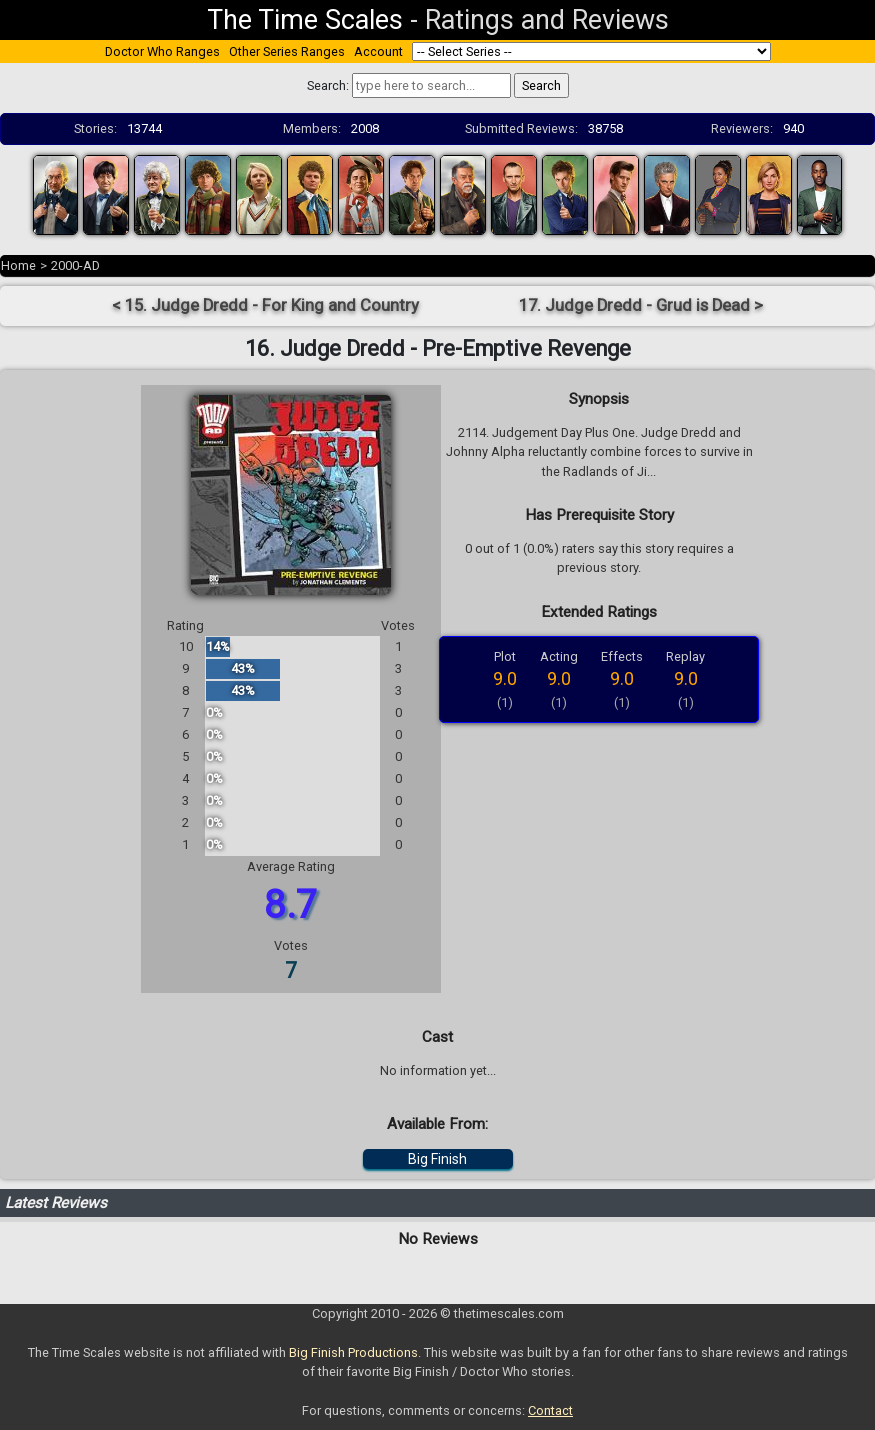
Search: (328, 85)
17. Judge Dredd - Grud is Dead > (641, 305)
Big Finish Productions (353, 1352)
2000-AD (75, 265)
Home (18, 265)
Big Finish (437, 1159)
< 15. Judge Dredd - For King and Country (265, 305)
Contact (550, 1410)
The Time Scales (305, 20)
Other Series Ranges (287, 51)
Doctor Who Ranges (162, 51)
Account (378, 51)
